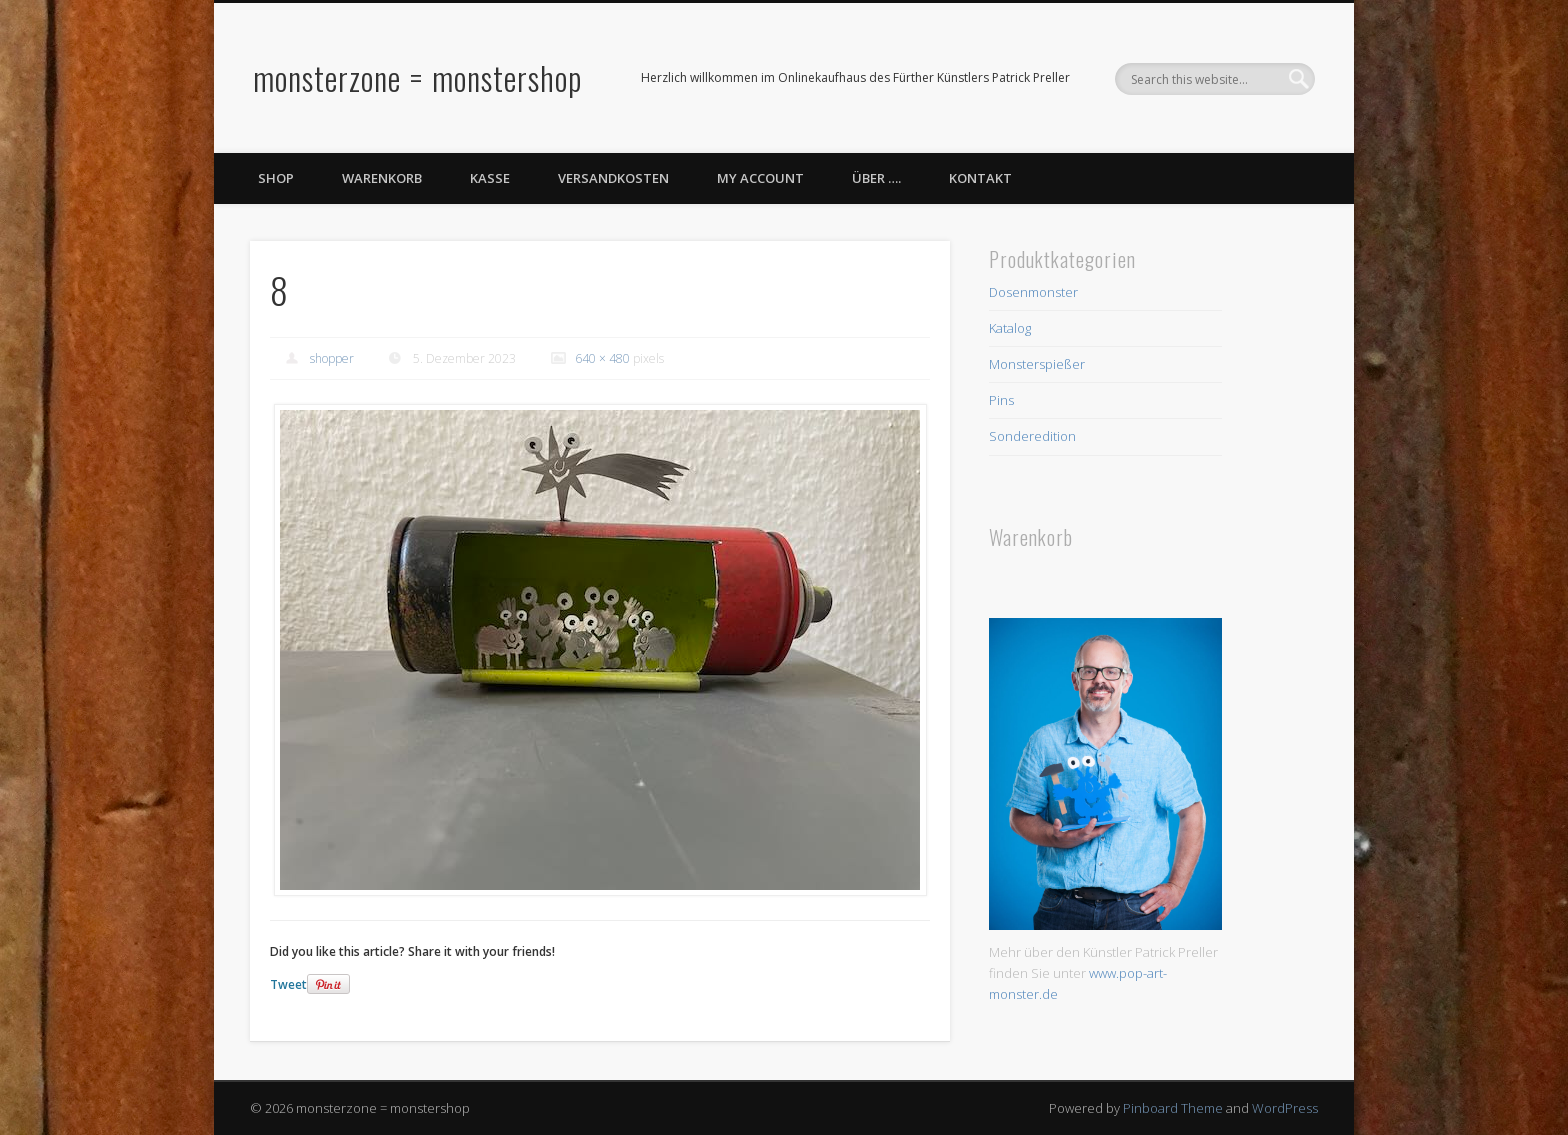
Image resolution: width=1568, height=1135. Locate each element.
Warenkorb (382, 178)
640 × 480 (602, 358)
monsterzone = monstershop (417, 77)
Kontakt (980, 178)
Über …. (876, 178)
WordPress (1285, 1108)
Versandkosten (613, 178)
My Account (760, 178)
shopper (332, 358)
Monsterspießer (1037, 364)
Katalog (1010, 328)
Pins (1001, 400)
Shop (276, 178)
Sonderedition (1032, 436)
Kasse (490, 178)
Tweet (288, 984)
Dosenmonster (1033, 292)
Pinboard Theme (1173, 1108)
